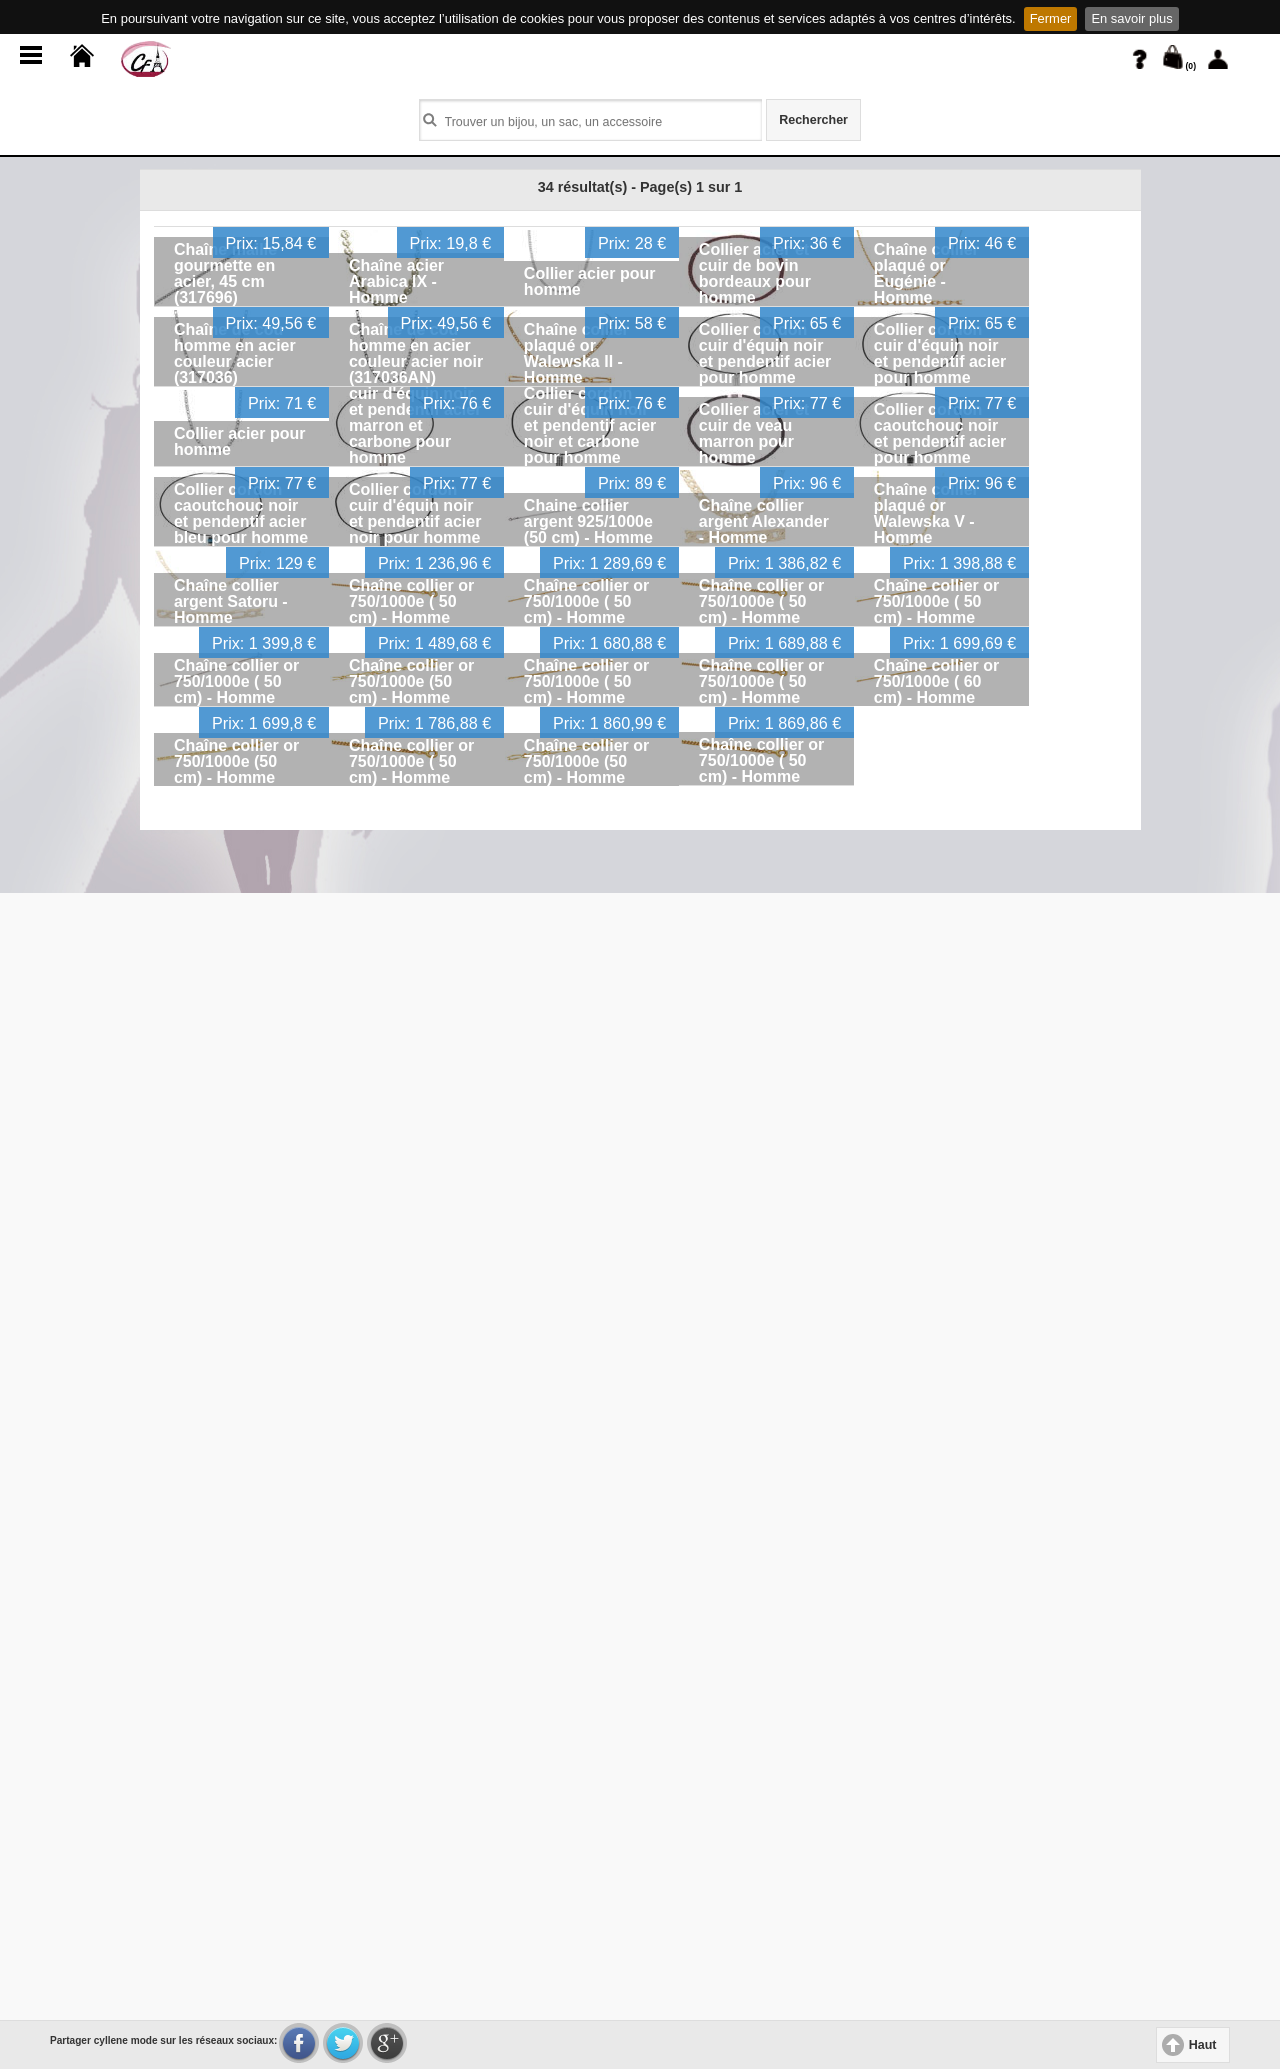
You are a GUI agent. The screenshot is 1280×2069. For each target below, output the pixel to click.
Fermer (1051, 18)
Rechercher (813, 120)
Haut (1203, 2045)
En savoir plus (1131, 18)
